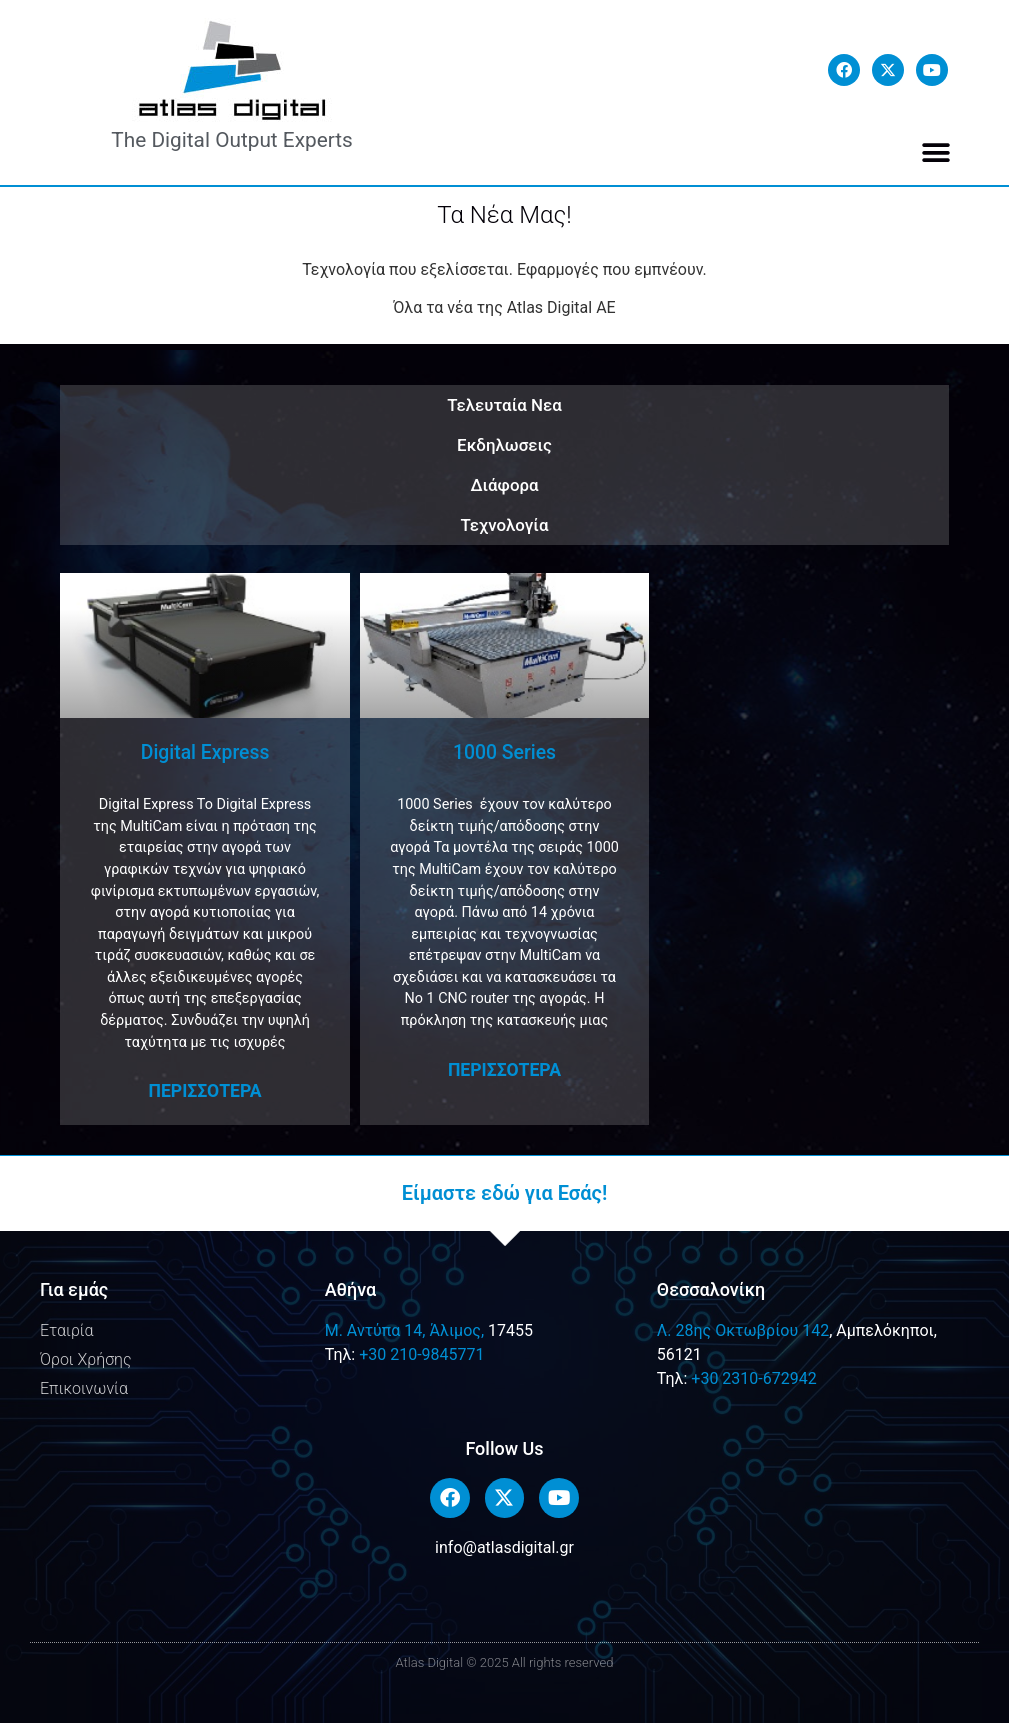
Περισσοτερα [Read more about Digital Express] (204, 1091)
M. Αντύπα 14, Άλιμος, (404, 1330)
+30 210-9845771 (421, 1354)
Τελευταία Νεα (504, 405)
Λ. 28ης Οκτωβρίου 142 (743, 1330)
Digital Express (205, 752)
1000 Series (504, 752)
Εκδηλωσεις (504, 445)
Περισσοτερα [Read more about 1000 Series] (504, 1070)
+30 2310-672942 (753, 1378)
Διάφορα (504, 485)
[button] (936, 152)
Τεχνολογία (505, 525)
